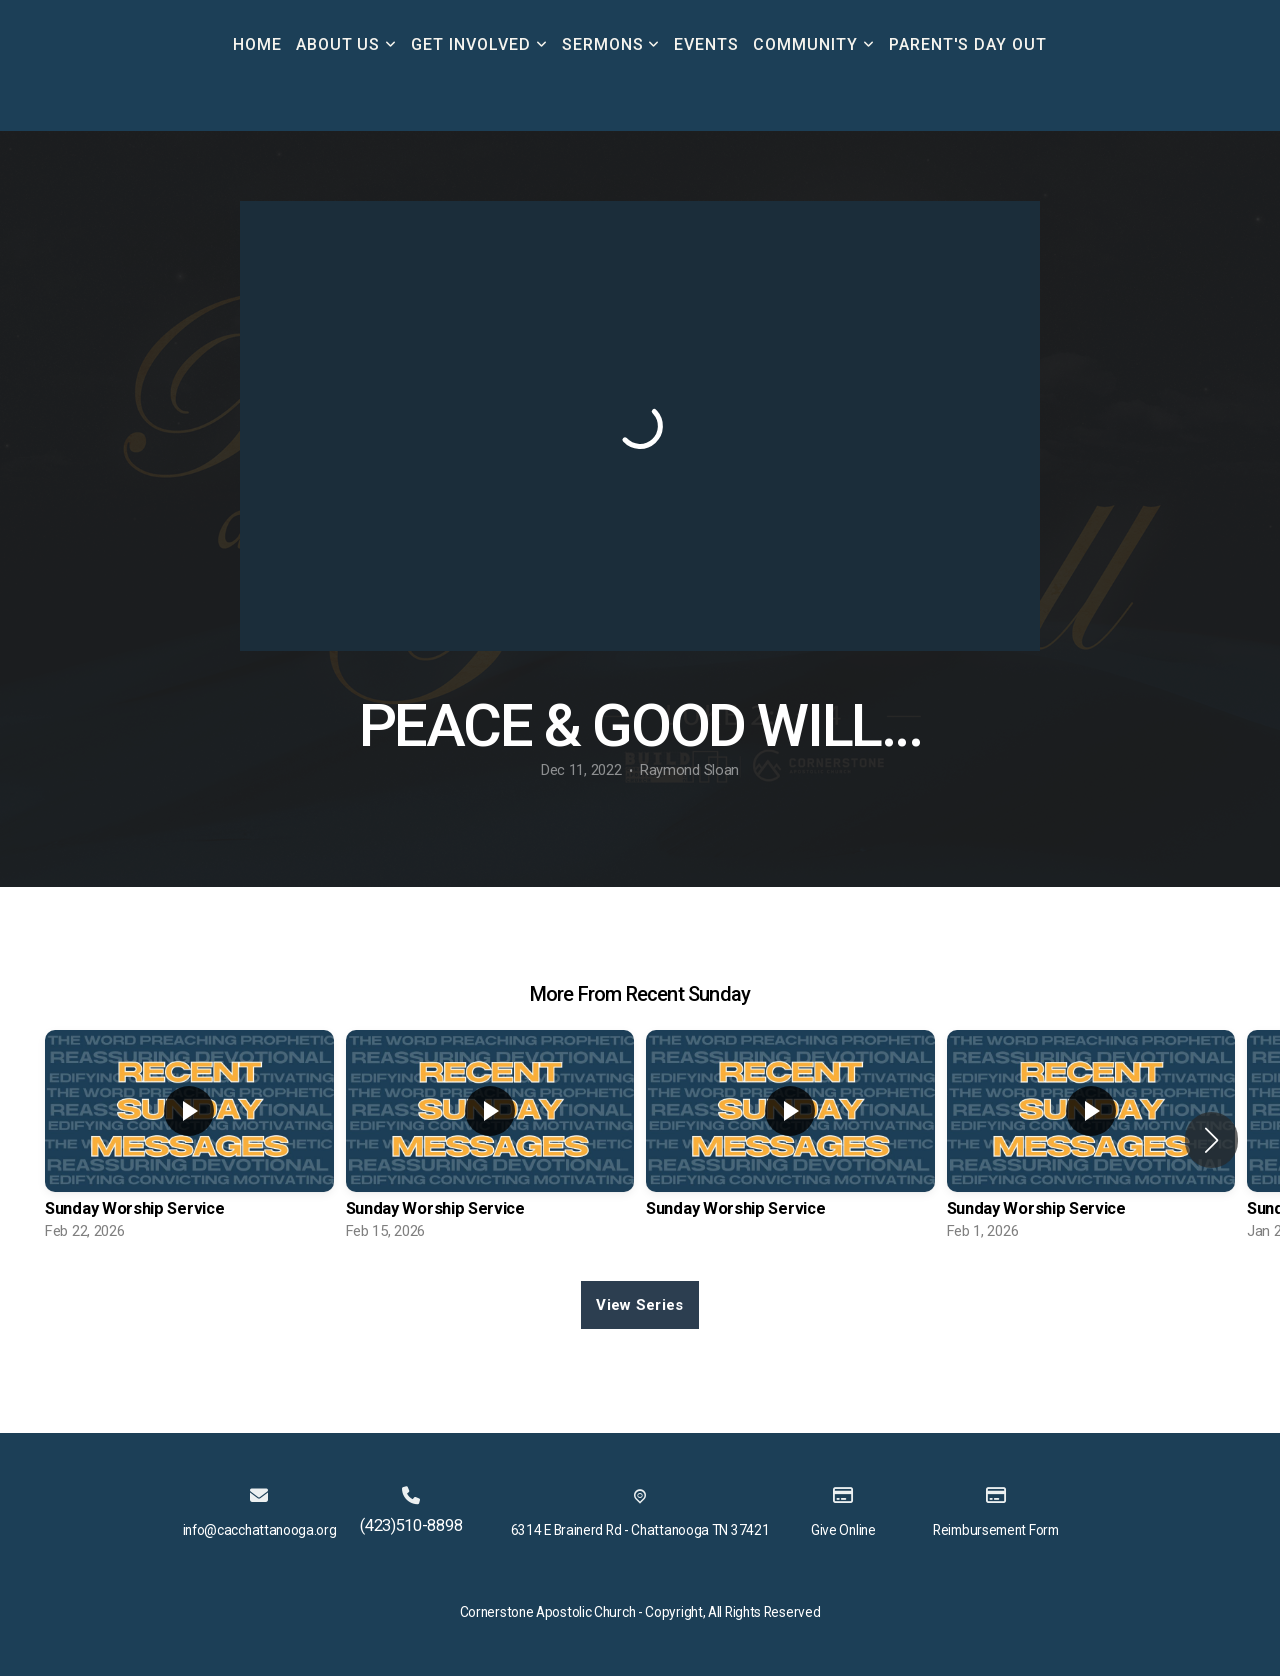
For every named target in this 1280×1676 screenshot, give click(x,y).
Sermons (611, 44)
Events (706, 44)
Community (814, 44)
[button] (1211, 1140)
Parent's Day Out (968, 44)
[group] (189, 1140)
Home (257, 44)
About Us (347, 44)
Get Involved (479, 44)
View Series (639, 1305)
